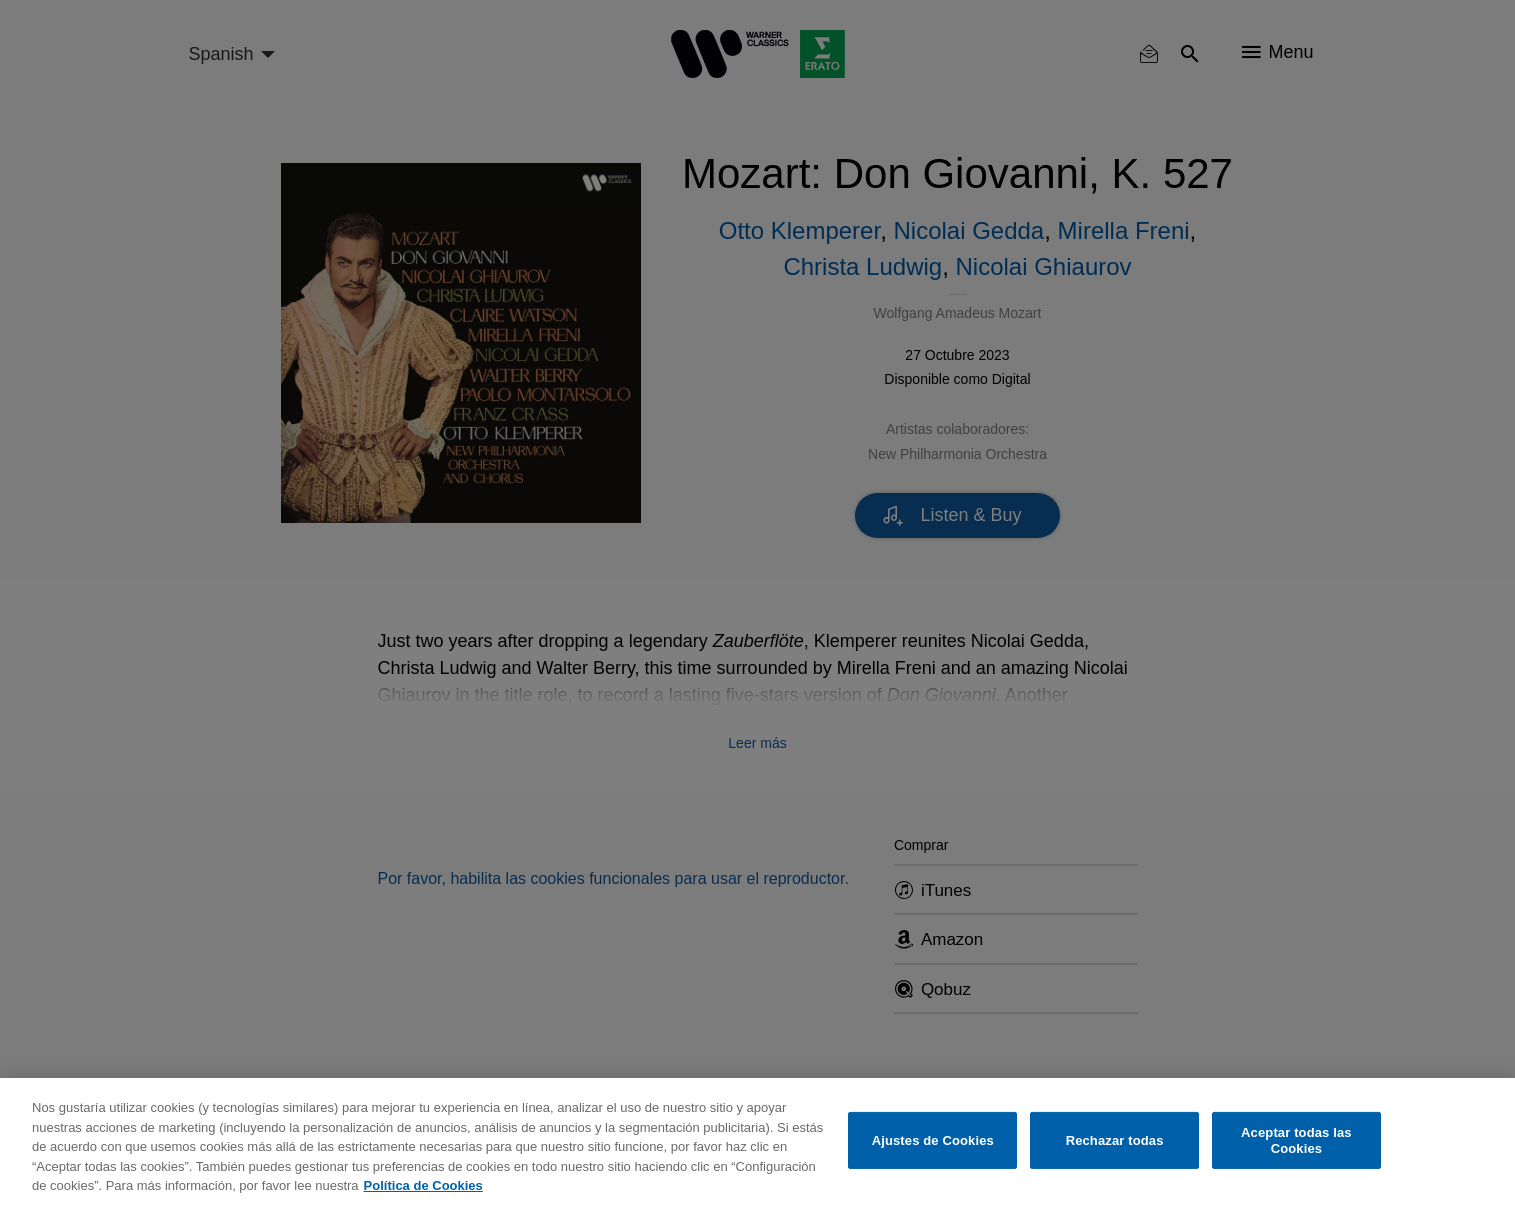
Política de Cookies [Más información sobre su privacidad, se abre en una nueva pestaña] (423, 1185)
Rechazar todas (1115, 1140)
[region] (757, 1142)
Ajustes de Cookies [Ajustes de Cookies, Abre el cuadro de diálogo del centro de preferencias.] (933, 1140)
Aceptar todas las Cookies (1296, 1140)
